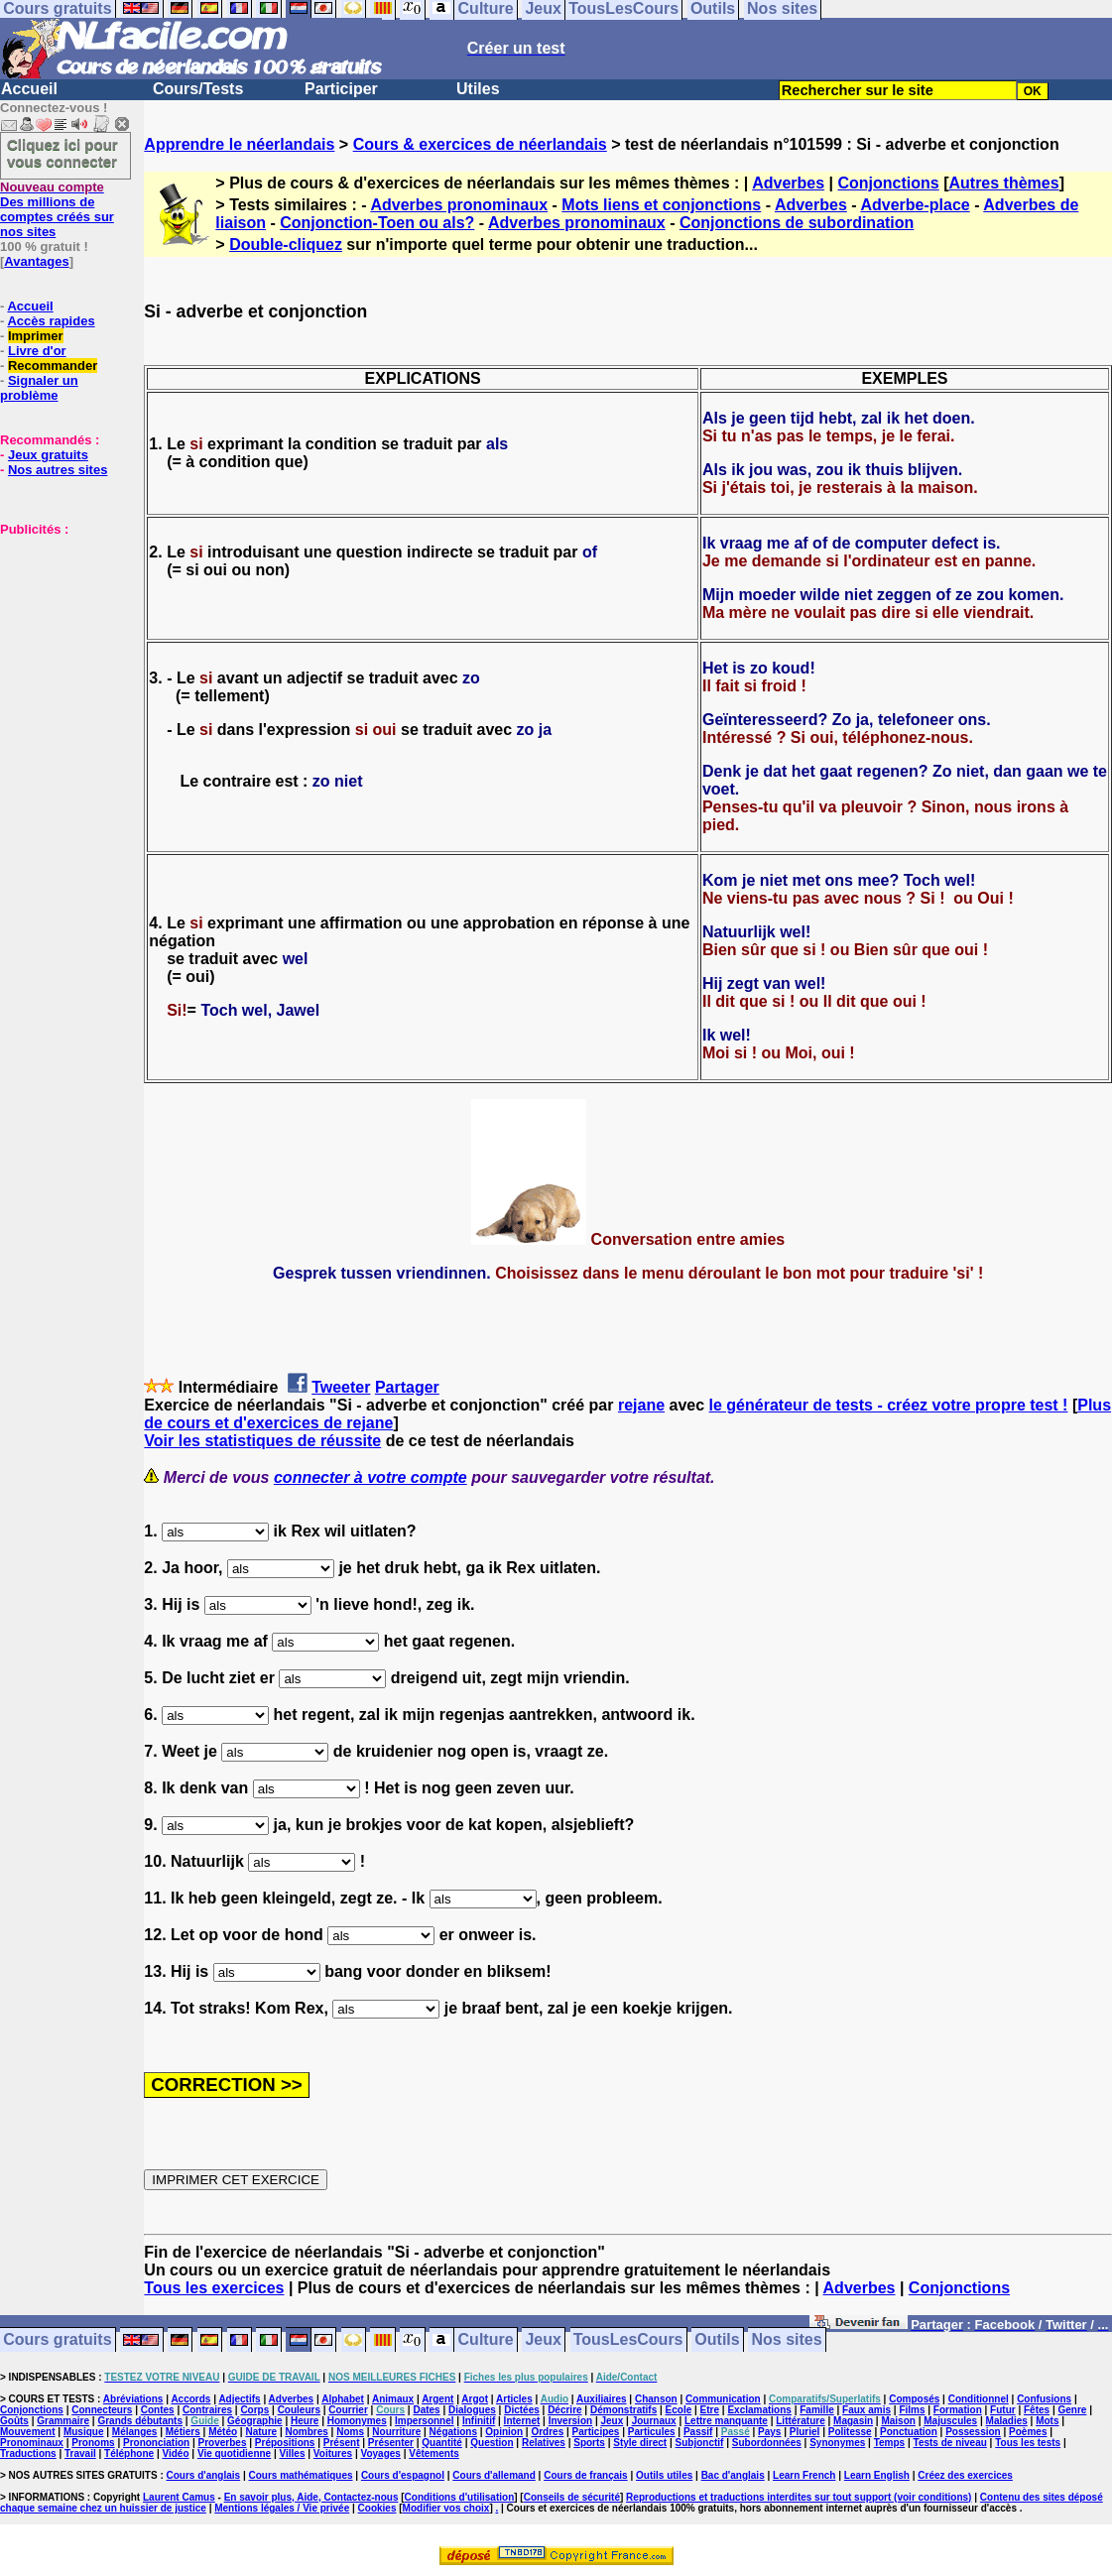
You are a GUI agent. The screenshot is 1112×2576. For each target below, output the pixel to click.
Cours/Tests (198, 88)
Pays (769, 2431)
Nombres (306, 2431)
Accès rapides (50, 320)
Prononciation (156, 2442)
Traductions (28, 2453)
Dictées (522, 2409)
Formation (957, 2409)
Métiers (183, 2431)
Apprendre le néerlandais (239, 144)
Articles (514, 2398)
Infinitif (478, 2420)
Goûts (14, 2420)
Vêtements (434, 2453)
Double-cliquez (285, 244)
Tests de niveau (950, 2442)
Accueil (29, 88)
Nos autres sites (57, 469)
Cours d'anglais (204, 2475)
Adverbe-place (914, 204)
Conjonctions (887, 183)
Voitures (332, 2453)
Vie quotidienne (234, 2453)
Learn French (804, 2475)
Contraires (207, 2409)
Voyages (380, 2453)
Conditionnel (978, 2398)
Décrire (564, 2409)
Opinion (504, 2431)
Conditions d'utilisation (460, 2497)
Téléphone (129, 2453)
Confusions (1044, 2398)
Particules (652, 2431)
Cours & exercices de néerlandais (480, 144)
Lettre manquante (726, 2420)
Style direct (640, 2442)
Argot (474, 2398)
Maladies (1007, 2420)
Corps (254, 2409)
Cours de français (585, 2475)
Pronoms (92, 2442)
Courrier (347, 2409)
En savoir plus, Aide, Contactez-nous (311, 2497)
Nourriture (396, 2431)
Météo (222, 2431)
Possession (973, 2431)
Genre (1072, 2409)
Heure (304, 2420)
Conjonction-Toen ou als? (377, 222)
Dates (426, 2409)
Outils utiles (664, 2475)
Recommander (52, 365)
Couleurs (299, 2409)
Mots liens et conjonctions (661, 204)
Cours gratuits (57, 2340)
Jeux (542, 2340)
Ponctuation (908, 2431)
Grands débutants (140, 2420)
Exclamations (759, 2409)
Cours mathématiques (301, 2475)
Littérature (800, 2420)
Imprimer (35, 335)
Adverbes (788, 183)
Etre (709, 2409)
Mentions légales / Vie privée (281, 2508)
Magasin (853, 2420)
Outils (716, 2340)
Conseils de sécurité (572, 2497)
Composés (914, 2398)
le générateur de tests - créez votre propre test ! (888, 1405)
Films (912, 2409)
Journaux (654, 2420)
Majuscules (950, 2420)
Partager (407, 1387)
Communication (723, 2398)
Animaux (393, 2398)
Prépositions (285, 2442)
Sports (589, 2442)
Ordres (547, 2431)
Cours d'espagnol (402, 2475)
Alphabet (342, 2398)
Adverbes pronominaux (459, 204)
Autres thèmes (1003, 183)
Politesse (850, 2431)
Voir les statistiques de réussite (262, 1440)
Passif (697, 2431)
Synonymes (837, 2442)
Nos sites (787, 2340)
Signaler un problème (39, 388)
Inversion (570, 2420)
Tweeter (340, 1387)
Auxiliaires (601, 2398)
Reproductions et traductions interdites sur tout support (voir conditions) (798, 2497)
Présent (341, 2442)
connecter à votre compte (370, 1477)
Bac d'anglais (733, 2475)
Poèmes (1028, 2431)
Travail (80, 2453)
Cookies (377, 2508)
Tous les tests (1027, 2442)
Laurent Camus (179, 2497)
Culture (486, 2340)
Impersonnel (424, 2420)
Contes (158, 2409)
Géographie (255, 2420)
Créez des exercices (965, 2475)
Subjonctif (700, 2442)
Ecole (679, 2409)
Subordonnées (767, 2442)
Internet (522, 2420)
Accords (190, 2398)
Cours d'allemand (494, 2475)
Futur (1003, 2409)
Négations (453, 2431)
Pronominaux (31, 2442)
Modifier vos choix (446, 2508)
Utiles (478, 88)
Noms (350, 2431)
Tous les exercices (214, 2287)
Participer (341, 88)
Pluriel (805, 2431)
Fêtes (1037, 2409)
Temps (890, 2442)
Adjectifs (239, 2398)
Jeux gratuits (48, 454)
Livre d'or (37, 350)
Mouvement (28, 2431)
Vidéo (175, 2453)
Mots (1047, 2420)
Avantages (36, 261)
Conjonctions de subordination (797, 222)
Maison (898, 2420)
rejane (641, 1405)
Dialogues (472, 2409)
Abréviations (133, 2398)
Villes (293, 2453)
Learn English (877, 2475)
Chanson (656, 2398)
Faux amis (866, 2409)
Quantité (442, 2442)
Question (491, 2442)
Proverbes (222, 2442)
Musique (83, 2431)
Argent (437, 2398)
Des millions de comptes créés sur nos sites (57, 209)
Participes (596, 2431)
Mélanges (135, 2431)
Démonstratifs (623, 2409)
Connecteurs (101, 2409)
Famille (816, 2409)
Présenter (391, 2442)
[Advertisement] (59, 636)
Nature (261, 2431)
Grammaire (63, 2420)
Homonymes (357, 2420)
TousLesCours (628, 2340)
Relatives (543, 2442)
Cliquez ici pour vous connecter (62, 153)
